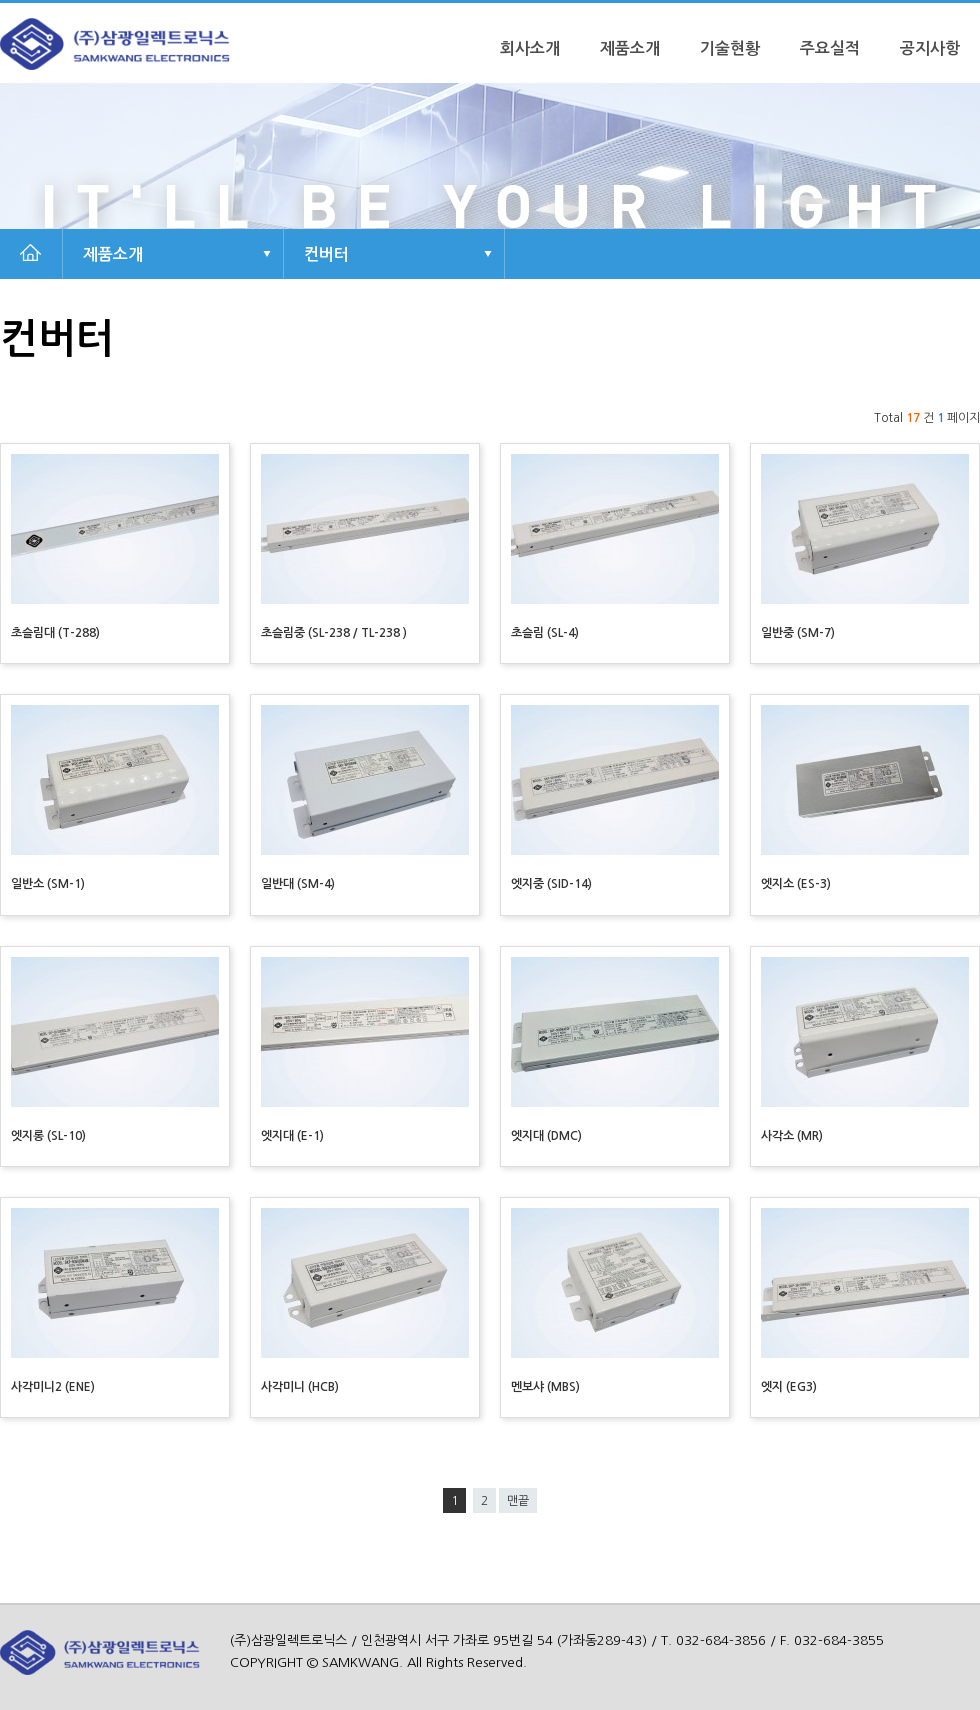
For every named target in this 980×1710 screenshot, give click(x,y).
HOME (30, 254)
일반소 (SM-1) (48, 884)
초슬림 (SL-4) (545, 633)
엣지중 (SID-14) (551, 884)
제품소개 (630, 48)
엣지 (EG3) (789, 1387)
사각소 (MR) (792, 1136)
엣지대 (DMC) (546, 1136)
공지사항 (930, 48)
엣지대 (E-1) (292, 1136)
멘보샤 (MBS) (545, 1387)
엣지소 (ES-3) (796, 884)
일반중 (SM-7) (798, 633)
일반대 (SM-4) (298, 884)
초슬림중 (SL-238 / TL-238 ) (334, 633)
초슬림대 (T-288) (55, 633)
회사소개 (530, 48)
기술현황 (730, 48)
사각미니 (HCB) (300, 1387)
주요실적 (830, 48)
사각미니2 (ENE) (53, 1387)
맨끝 (518, 1501)
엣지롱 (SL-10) (48, 1136)
